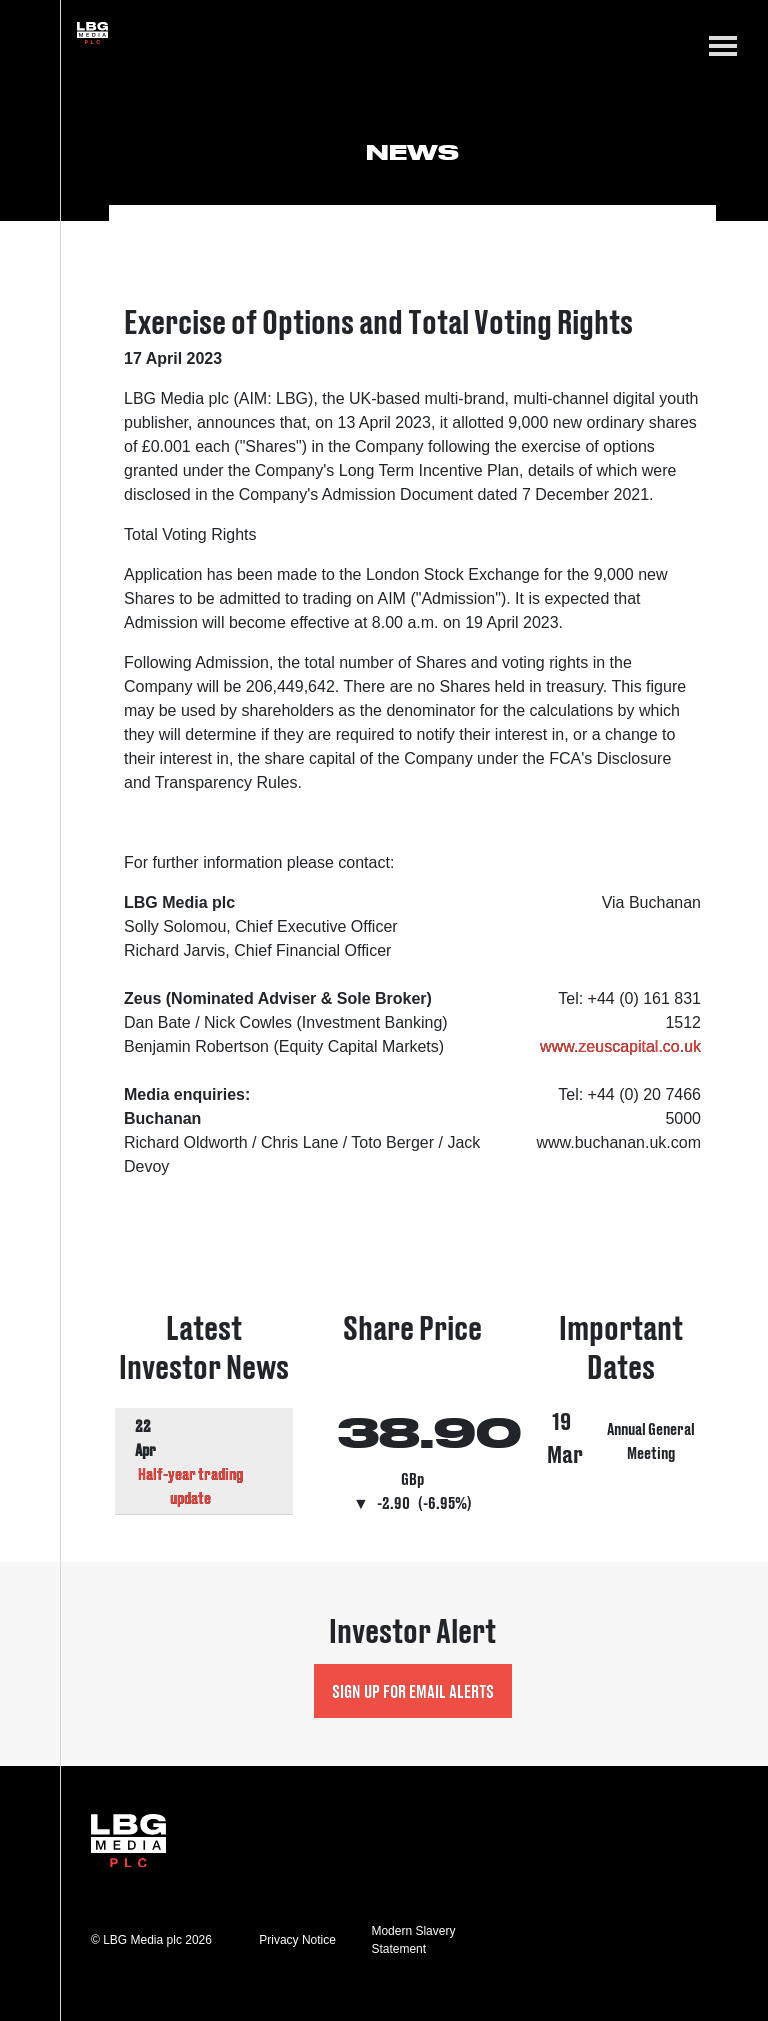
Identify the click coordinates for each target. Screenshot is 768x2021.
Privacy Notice (297, 1940)
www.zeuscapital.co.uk (620, 1046)
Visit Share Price (412, 1414)
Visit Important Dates (621, 1414)
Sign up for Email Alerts (413, 1690)
